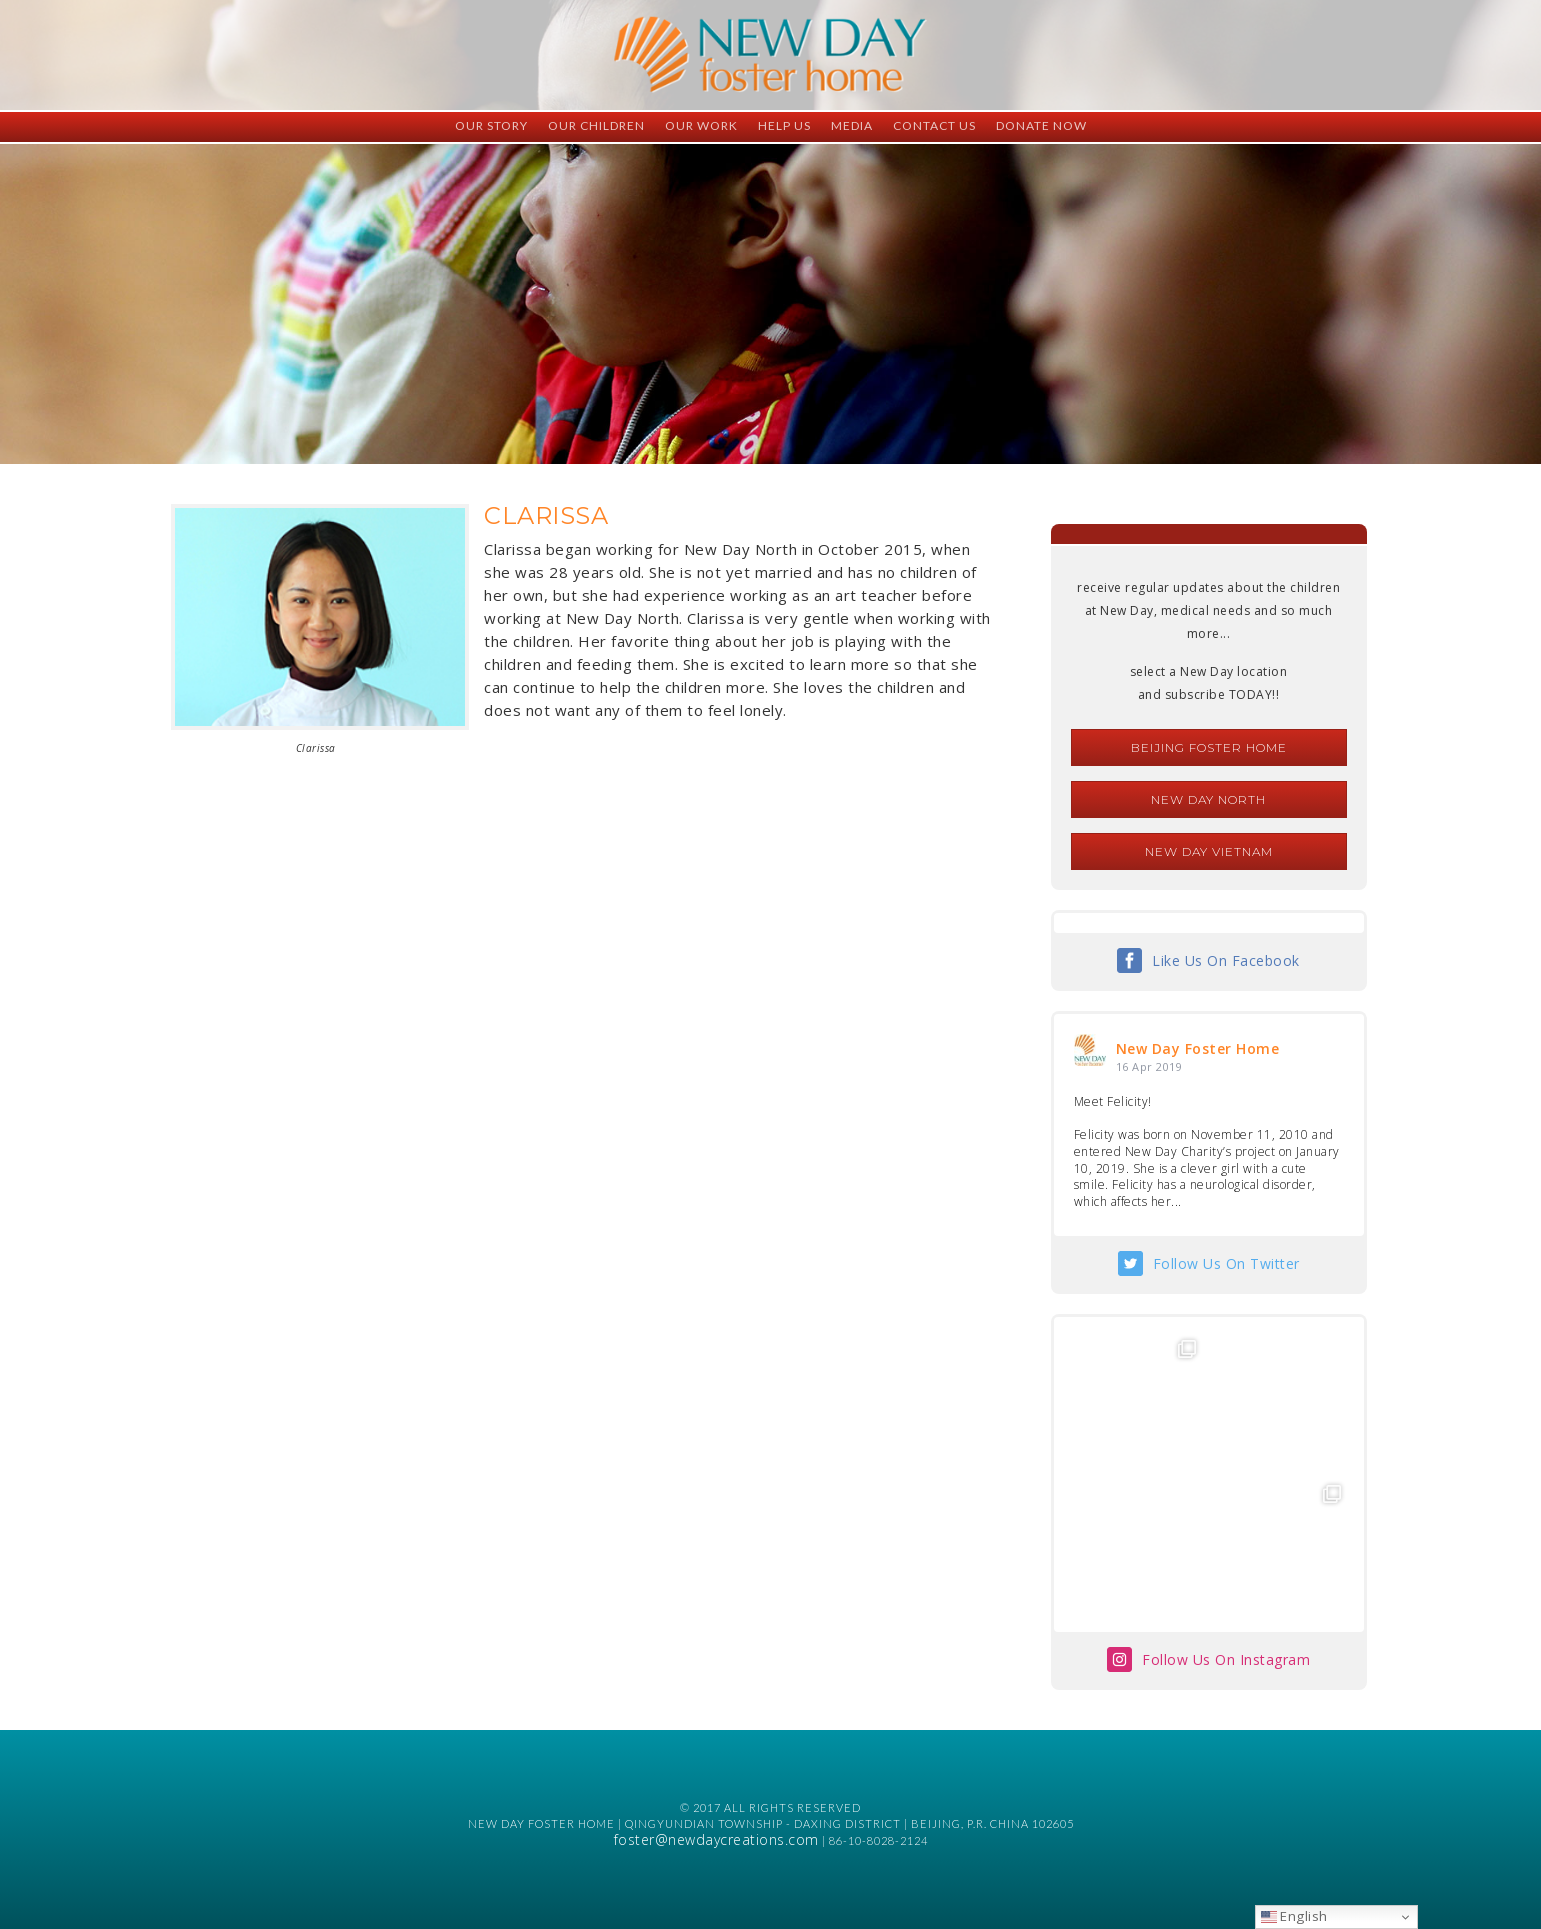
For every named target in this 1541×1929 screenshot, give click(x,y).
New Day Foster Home (1198, 1048)
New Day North (1208, 799)
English (1294, 1916)
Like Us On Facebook (1226, 960)
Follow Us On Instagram (1226, 1659)
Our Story (491, 125)
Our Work (701, 125)
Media (852, 125)
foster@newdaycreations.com (716, 1839)
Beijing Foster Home (1209, 747)
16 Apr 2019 (1149, 1066)
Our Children (596, 125)
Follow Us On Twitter (1226, 1263)
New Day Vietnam (1209, 851)
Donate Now (1041, 125)
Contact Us (934, 125)
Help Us (784, 125)
